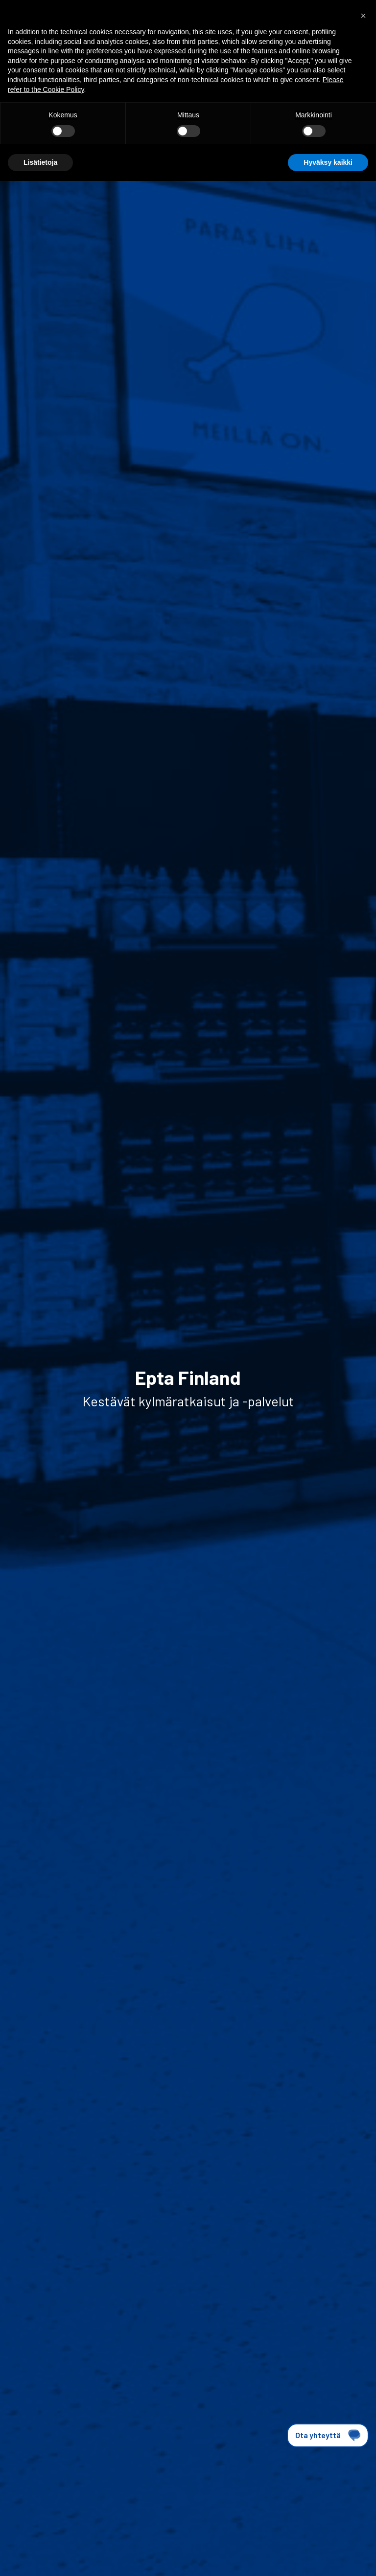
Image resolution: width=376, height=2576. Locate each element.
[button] (363, 15)
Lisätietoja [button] (40, 162)
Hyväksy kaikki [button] (328, 162)
